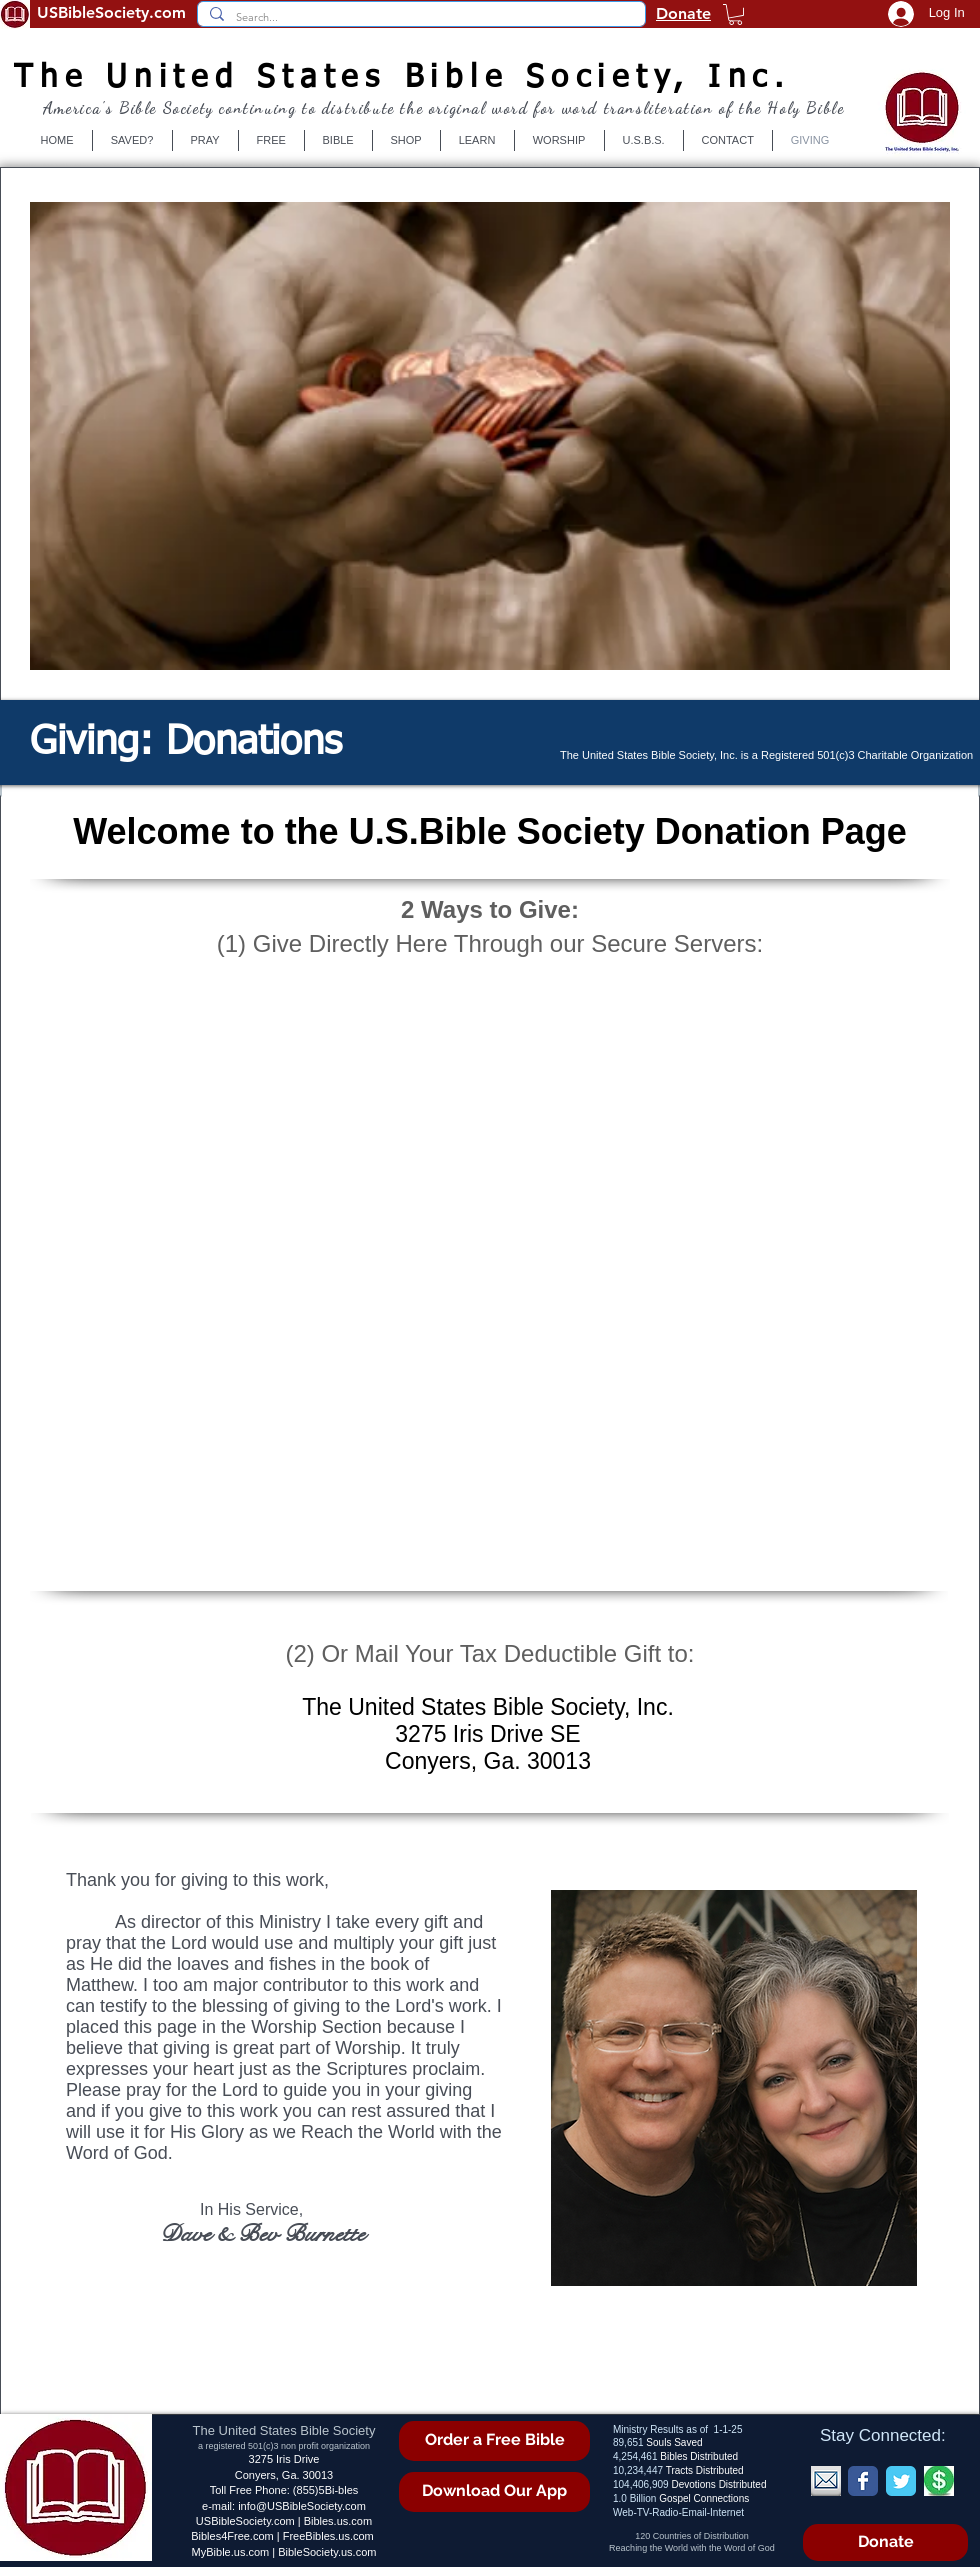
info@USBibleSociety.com (302, 2506)
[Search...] (419, 17)
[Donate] (885, 2542)
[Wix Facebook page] (863, 2481)
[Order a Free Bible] (494, 2441)
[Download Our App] (494, 2492)
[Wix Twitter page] (901, 2481)
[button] (735, 14)
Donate (683, 13)
